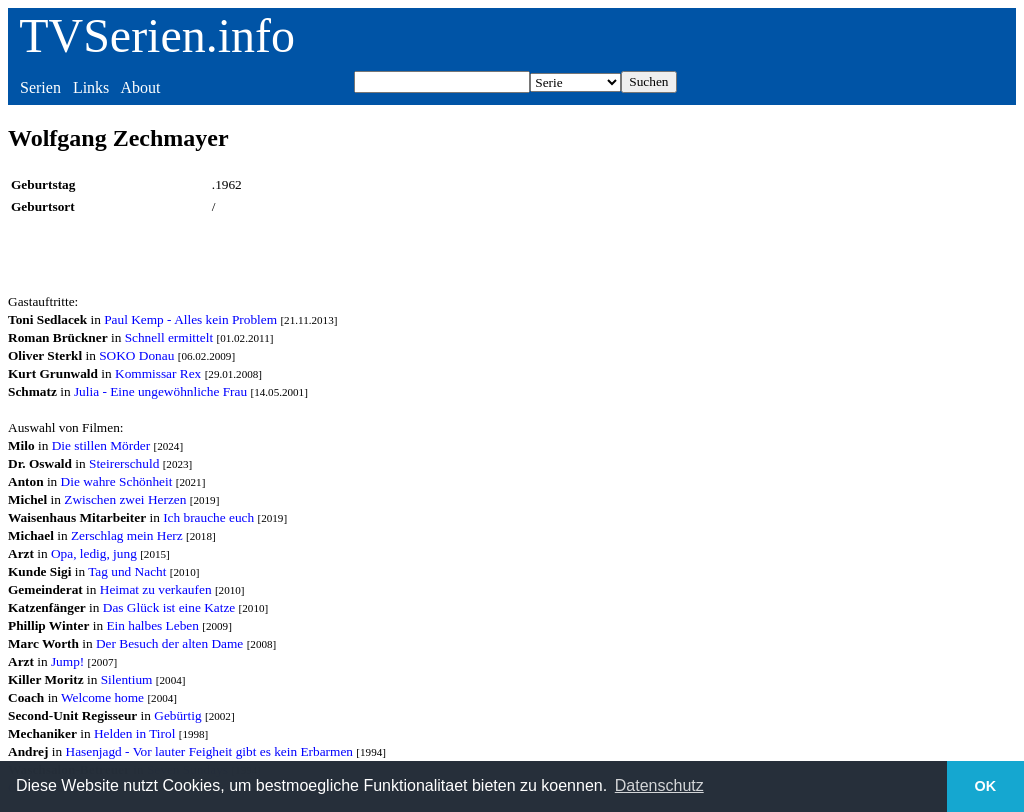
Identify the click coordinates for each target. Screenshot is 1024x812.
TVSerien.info (157, 35)
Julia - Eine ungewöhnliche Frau (160, 391)
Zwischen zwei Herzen (125, 499)
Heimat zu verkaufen (156, 589)
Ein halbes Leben (152, 625)
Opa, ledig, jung (94, 553)
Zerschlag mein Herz (127, 535)
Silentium (127, 679)
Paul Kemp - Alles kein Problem (190, 319)
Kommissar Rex (158, 373)
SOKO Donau (136, 355)
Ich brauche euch (208, 517)
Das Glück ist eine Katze (169, 607)
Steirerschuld (124, 463)
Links (91, 87)
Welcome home (102, 697)
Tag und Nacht (127, 571)
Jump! (67, 661)
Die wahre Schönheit (117, 481)
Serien (40, 87)
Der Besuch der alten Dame (169, 643)
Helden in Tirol (134, 733)
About (140, 87)
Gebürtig (177, 715)
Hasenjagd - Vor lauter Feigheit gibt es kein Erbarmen (209, 751)
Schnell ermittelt (169, 337)
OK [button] (986, 786)
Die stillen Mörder (101, 445)
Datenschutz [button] (659, 785)
